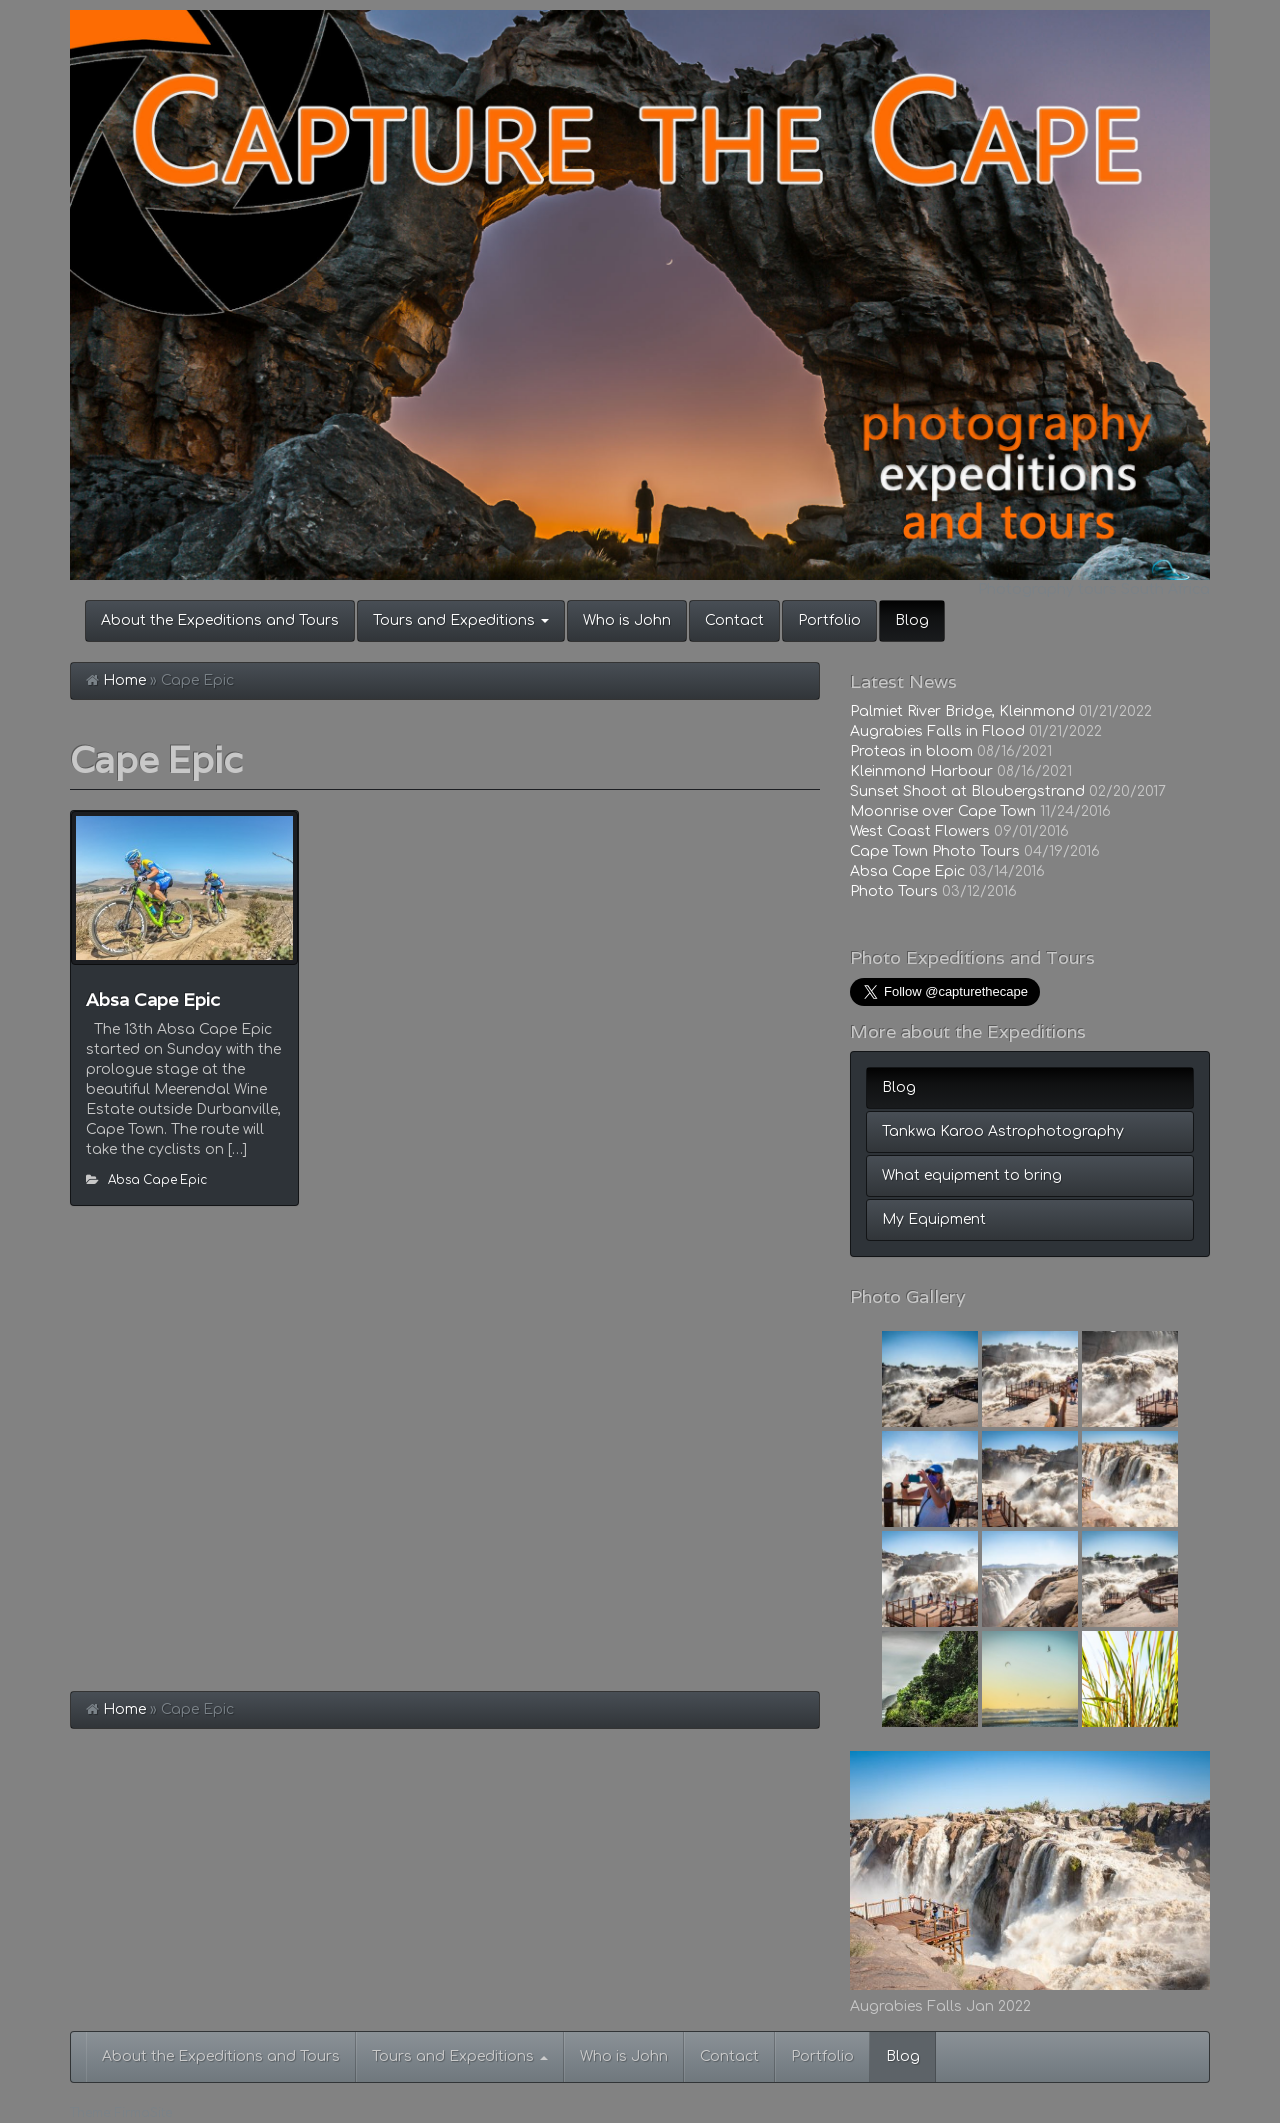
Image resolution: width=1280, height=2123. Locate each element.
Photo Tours (894, 891)
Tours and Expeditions (461, 620)
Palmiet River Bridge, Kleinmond (962, 711)
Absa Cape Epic (153, 999)
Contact (734, 620)
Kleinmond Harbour (921, 771)
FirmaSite (143, 2113)
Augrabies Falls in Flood (937, 731)
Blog (912, 620)
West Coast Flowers (920, 831)
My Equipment (934, 1219)
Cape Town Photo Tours (935, 851)
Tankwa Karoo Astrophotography (1003, 1131)
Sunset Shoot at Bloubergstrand (967, 791)
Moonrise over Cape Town (943, 811)
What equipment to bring (972, 1175)
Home (124, 680)
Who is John (627, 620)
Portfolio (829, 620)
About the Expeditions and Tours (220, 620)
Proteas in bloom (911, 751)
